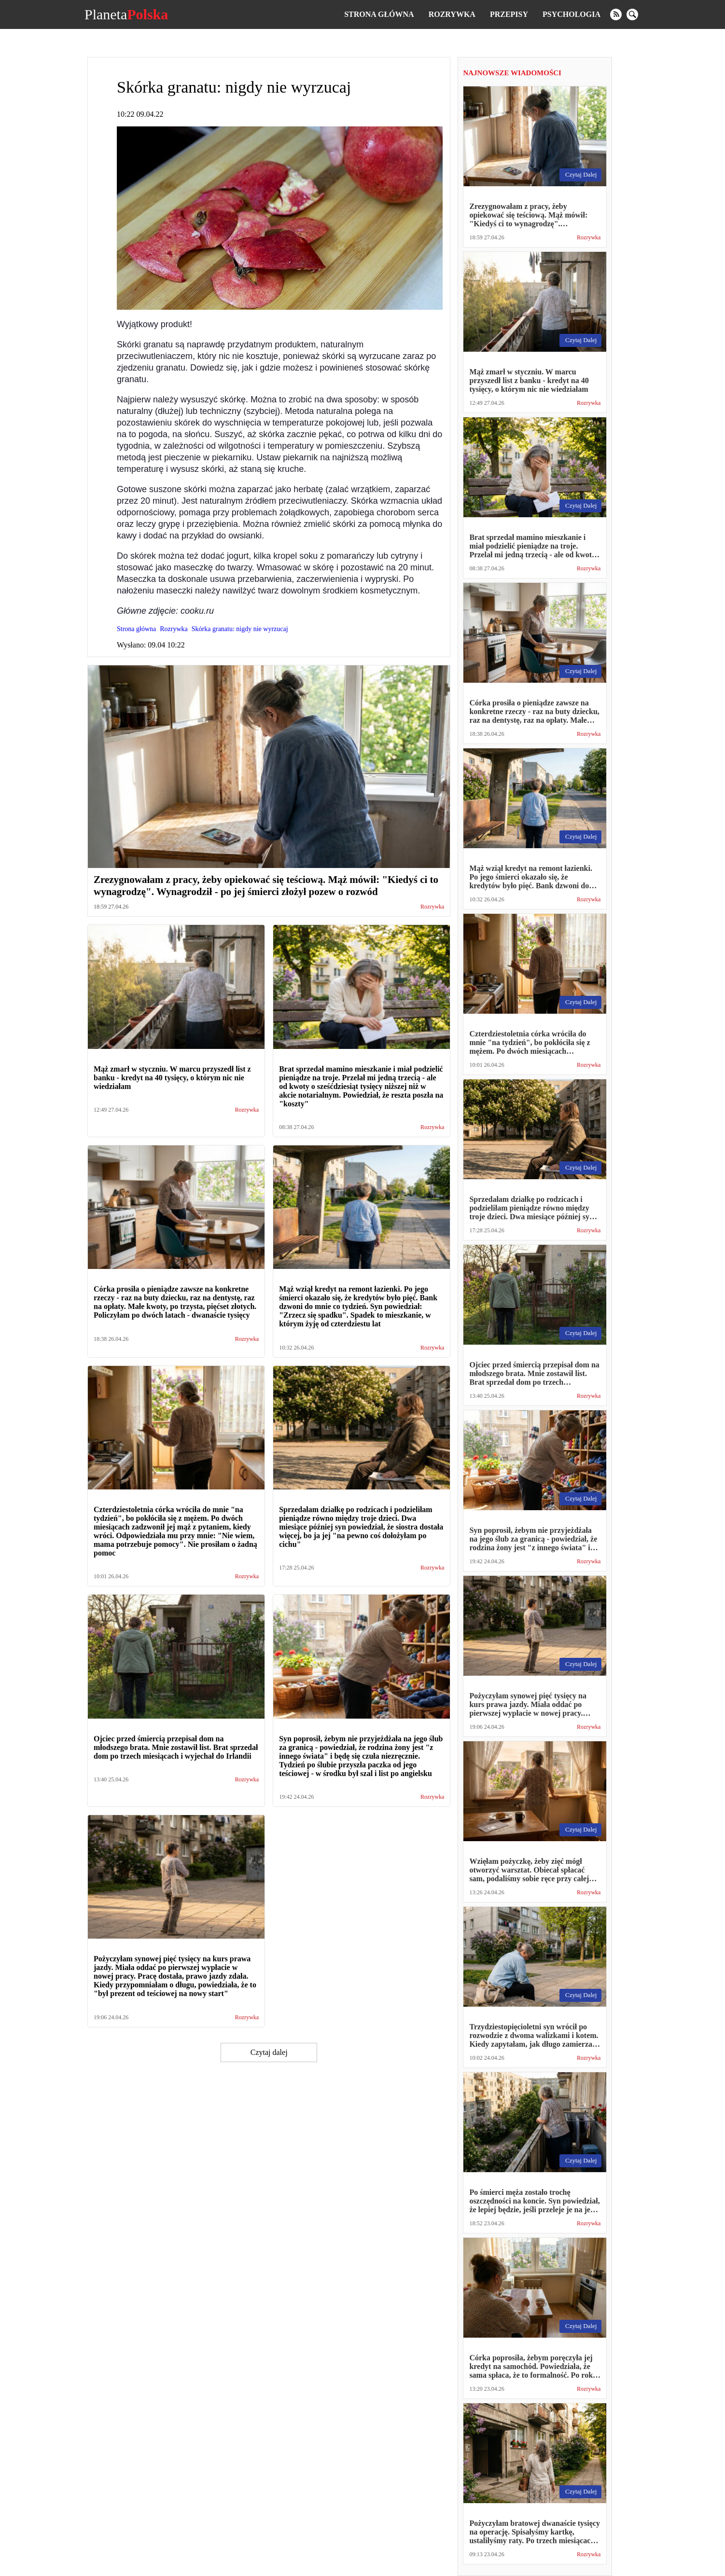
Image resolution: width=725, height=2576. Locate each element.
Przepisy (509, 14)
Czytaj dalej (269, 2052)
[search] (632, 14)
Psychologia (571, 14)
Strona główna (379, 14)
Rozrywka (452, 14)
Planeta (126, 14)
